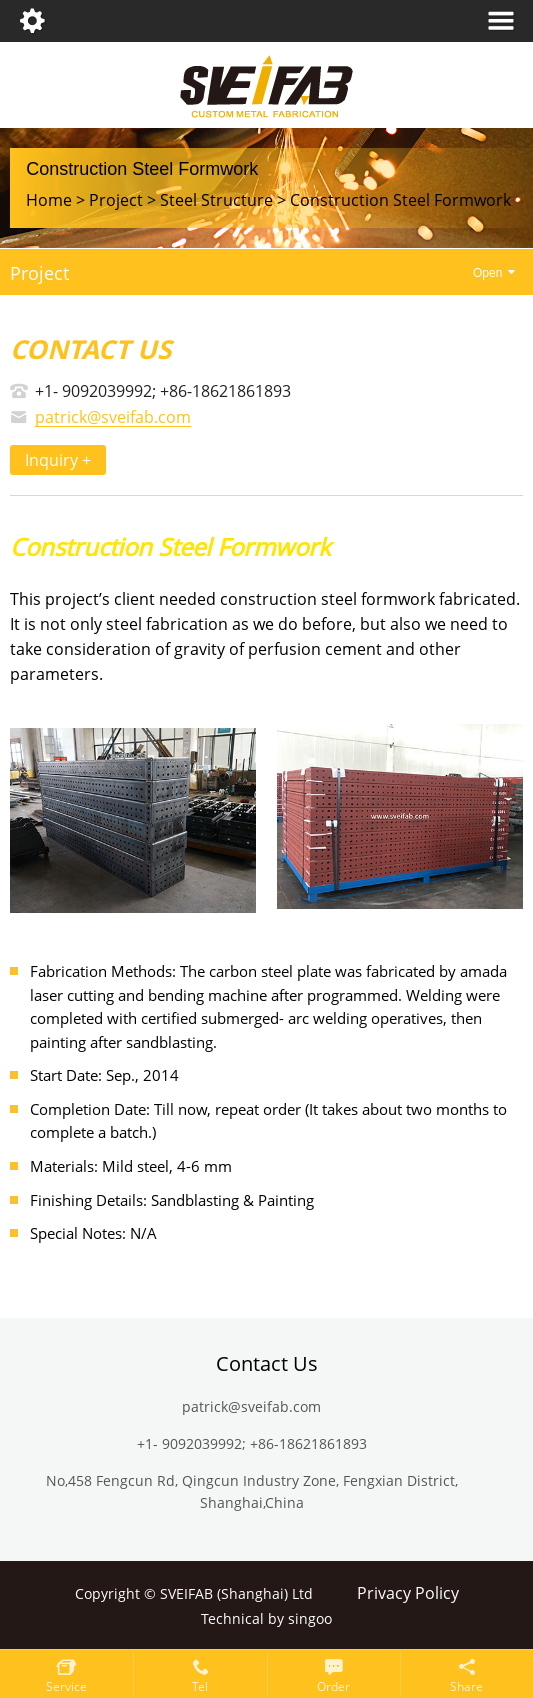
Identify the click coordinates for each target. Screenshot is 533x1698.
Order (333, 1686)
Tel (200, 1686)
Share (466, 1686)
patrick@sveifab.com (113, 417)
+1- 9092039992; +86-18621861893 (163, 391)
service (66, 1686)
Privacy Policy (408, 1593)
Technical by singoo (266, 1619)
